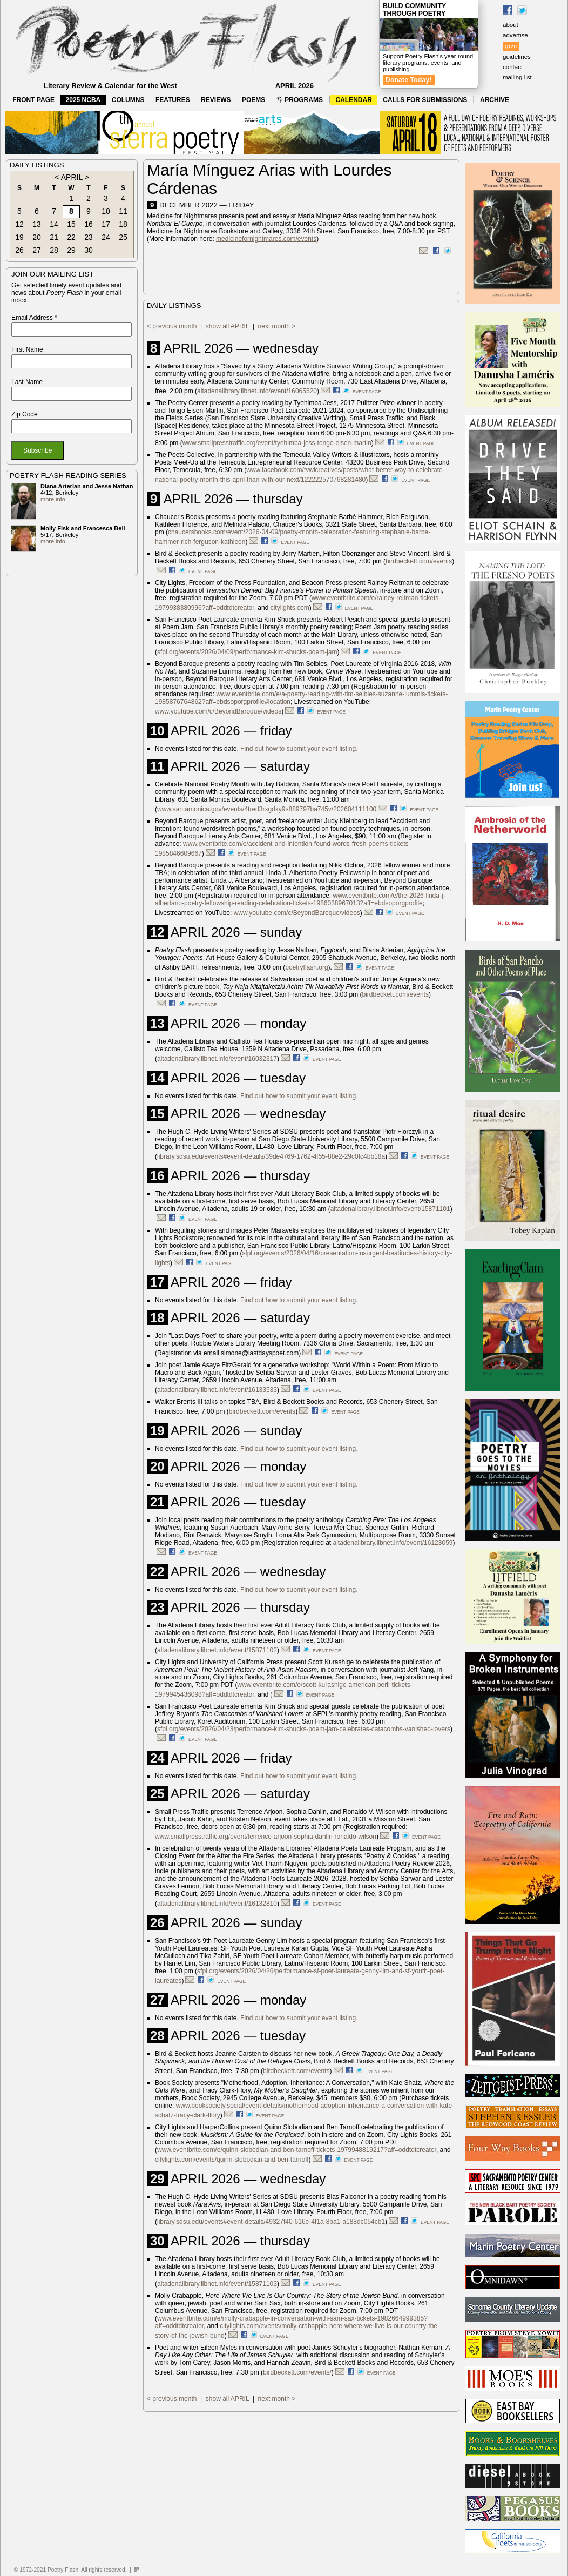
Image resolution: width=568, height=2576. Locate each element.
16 (88, 224)
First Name (27, 349)
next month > (277, 326)
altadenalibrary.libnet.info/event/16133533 (217, 1390)
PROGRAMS (299, 100)
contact (513, 67)
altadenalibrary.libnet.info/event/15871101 (390, 1209)
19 (19, 237)
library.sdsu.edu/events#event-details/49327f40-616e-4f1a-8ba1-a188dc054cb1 (271, 2221)
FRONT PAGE (33, 100)
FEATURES (172, 100)
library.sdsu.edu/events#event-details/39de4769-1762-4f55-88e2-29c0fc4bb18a (271, 1156)
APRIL (72, 177)
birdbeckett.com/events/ (297, 2372)
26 (19, 250)
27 (36, 250)
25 (123, 237)
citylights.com (290, 607)
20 (36, 237)
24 (106, 237)
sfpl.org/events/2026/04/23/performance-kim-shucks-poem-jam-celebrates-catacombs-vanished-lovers (303, 1729)
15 (71, 224)
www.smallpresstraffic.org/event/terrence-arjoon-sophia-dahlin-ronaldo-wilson (265, 1836)
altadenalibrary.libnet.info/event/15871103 (217, 2284)
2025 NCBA (83, 100)
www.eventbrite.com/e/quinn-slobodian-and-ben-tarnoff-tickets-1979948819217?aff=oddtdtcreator (296, 2150)
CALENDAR (354, 100)
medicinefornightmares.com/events (266, 239)
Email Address (34, 317)
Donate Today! (409, 80)
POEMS (253, 100)
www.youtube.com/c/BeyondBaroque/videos (218, 711)
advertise (515, 35)
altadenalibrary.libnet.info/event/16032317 (217, 1058)
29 (71, 250)
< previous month (172, 326)
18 (123, 224)
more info (52, 499)
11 (123, 211)
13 (36, 224)
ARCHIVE (494, 100)
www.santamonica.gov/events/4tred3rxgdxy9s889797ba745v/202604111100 (266, 809)
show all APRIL (227, 326)
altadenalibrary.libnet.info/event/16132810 (217, 1903)
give (511, 46)
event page (367, 391)
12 (19, 224)
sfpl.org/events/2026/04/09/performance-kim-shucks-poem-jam (247, 652)
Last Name (27, 382)
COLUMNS (128, 100)
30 (88, 250)
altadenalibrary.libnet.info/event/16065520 (257, 391)
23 (88, 237)
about (510, 25)
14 (54, 224)
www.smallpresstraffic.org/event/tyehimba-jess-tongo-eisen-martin (276, 443)
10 (106, 211)
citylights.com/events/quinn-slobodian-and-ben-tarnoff (232, 2159)
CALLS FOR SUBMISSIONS (425, 100)
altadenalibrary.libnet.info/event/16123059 (393, 1542)
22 (71, 237)
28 (54, 250)
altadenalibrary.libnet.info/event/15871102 (217, 1650)
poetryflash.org (306, 967)
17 (106, 224)
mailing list (517, 77)
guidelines (517, 56)
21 (54, 237)
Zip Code (24, 414)
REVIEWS (216, 100)
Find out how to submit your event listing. (298, 748)
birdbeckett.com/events (419, 561)
